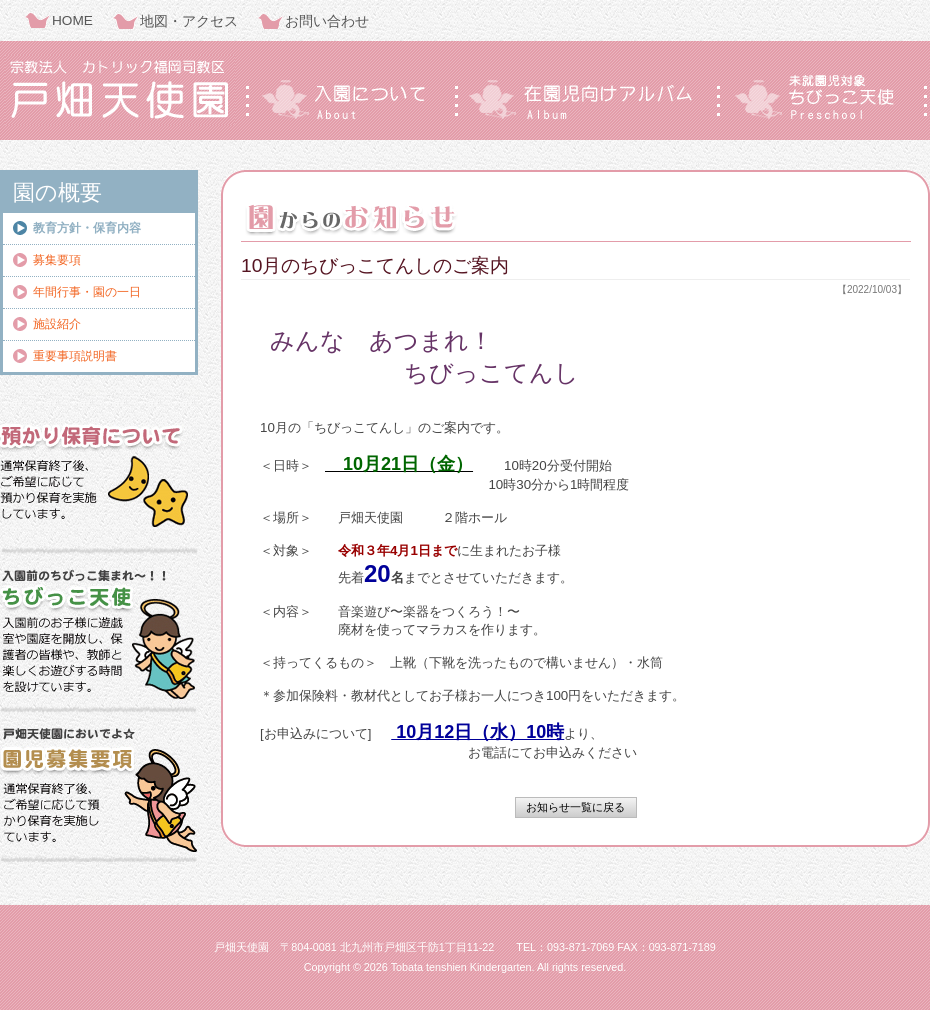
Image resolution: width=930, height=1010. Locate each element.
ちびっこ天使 (824, 97)
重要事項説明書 (75, 356)
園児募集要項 (99, 789)
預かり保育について (99, 474)
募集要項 (57, 260)
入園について (349, 97)
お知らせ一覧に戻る (575, 807)
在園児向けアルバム (588, 97)
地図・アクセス (189, 21)
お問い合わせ (327, 21)
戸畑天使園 (120, 90)
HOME (72, 20)
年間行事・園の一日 (87, 292)
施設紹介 (57, 324)
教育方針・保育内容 (87, 228)
